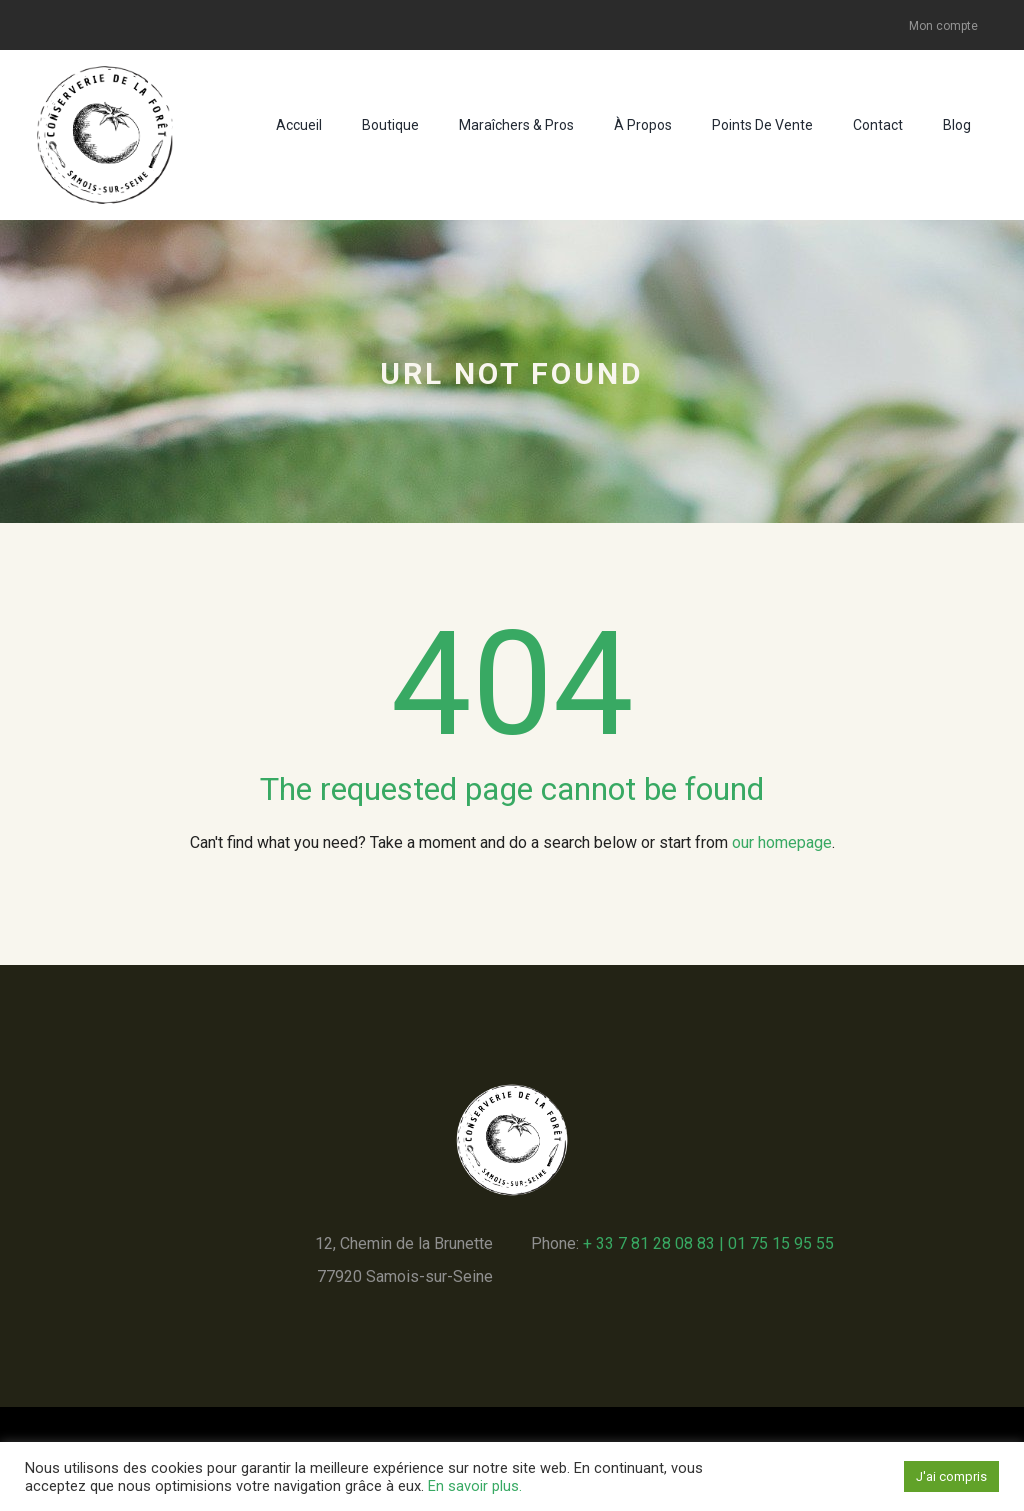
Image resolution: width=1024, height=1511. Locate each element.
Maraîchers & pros (516, 125)
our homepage (782, 842)
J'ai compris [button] (951, 1476)
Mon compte (943, 26)
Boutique (390, 125)
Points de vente (762, 125)
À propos (643, 125)
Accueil (299, 125)
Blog (957, 125)
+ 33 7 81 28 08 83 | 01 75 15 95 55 (708, 1243)
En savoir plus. (475, 1486)
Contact (878, 125)
